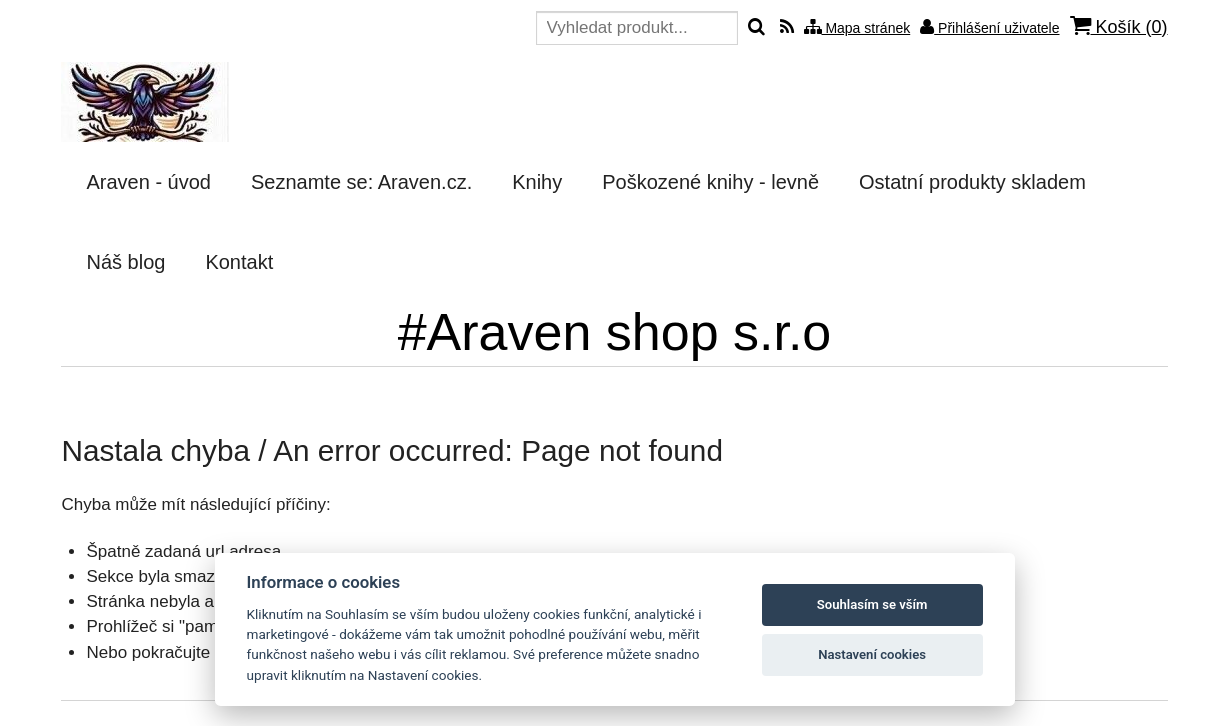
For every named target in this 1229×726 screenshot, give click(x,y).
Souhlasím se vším (872, 604)
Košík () (1119, 26)
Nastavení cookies (872, 654)
